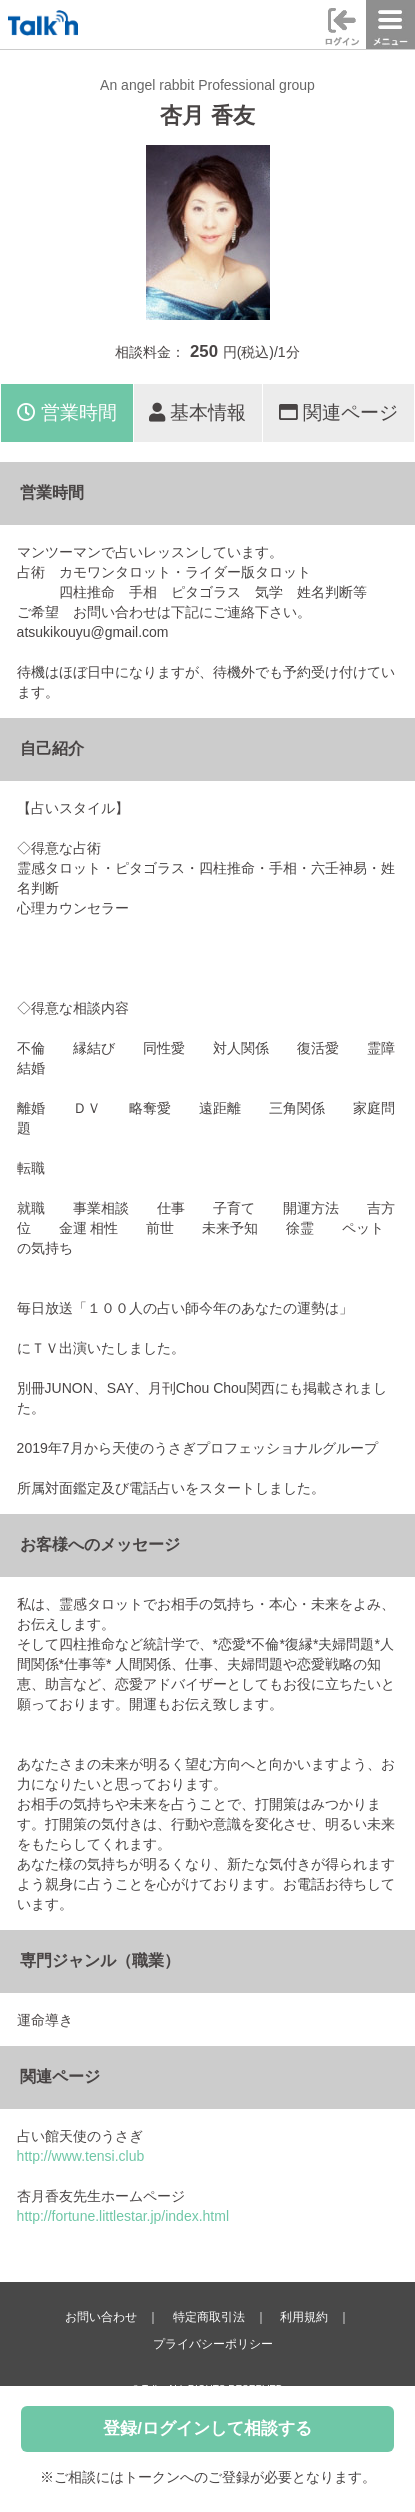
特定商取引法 (209, 2317)
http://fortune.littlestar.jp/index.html (123, 2216)
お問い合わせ (101, 2317)
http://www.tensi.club (81, 2156)
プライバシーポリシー (213, 2344)
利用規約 (304, 2317)
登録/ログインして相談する (207, 2428)
